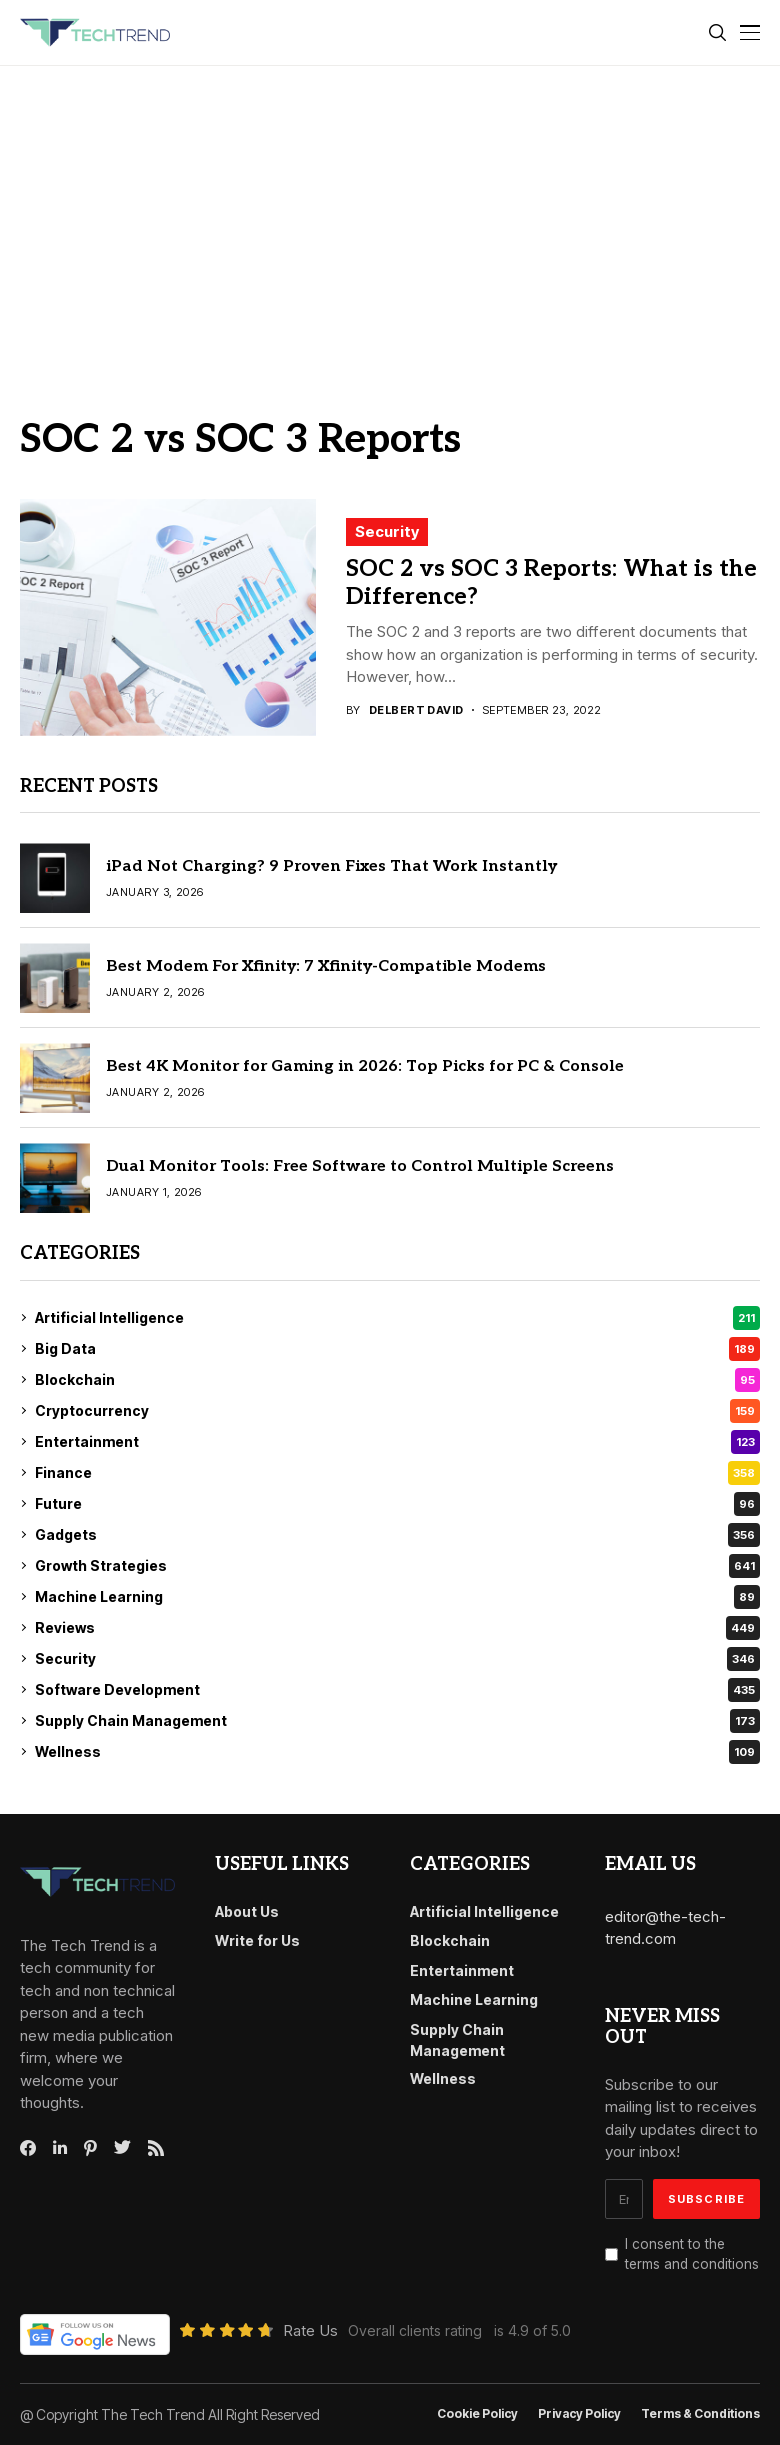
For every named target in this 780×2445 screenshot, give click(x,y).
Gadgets (397, 1535)
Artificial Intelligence (397, 1318)
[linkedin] (60, 2148)
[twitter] (122, 2148)
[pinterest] (90, 2148)
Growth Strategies (397, 1566)
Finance (397, 1473)
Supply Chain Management (397, 1721)
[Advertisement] (390, 216)
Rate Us (310, 2330)
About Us (247, 1911)
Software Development (397, 1690)
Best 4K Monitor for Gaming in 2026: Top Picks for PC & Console (365, 1066)
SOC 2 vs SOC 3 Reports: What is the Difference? (551, 583)
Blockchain (397, 1380)
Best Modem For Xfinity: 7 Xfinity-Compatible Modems (326, 966)
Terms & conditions (700, 2414)
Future (397, 1504)
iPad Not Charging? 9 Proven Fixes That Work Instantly (331, 866)
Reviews (397, 1628)
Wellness (397, 1752)
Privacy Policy (579, 2414)
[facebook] (28, 2148)
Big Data (397, 1349)
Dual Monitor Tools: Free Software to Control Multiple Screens (360, 1166)
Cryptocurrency (397, 1411)
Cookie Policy (477, 2414)
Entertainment (397, 1442)
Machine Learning (397, 1597)
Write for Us (257, 1940)
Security (387, 531)
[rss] (156, 2148)
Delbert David (416, 710)
